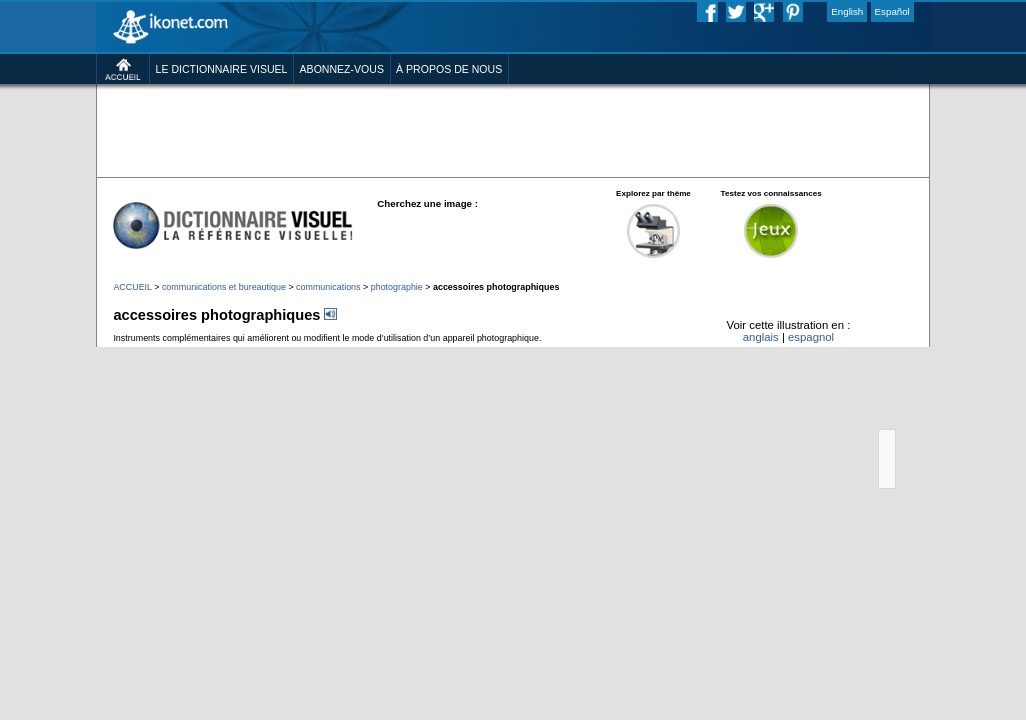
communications (328, 287)
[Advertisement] (316, 117)
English (847, 11)
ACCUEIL (132, 287)
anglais (761, 337)
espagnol (811, 337)
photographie (397, 287)
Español (892, 11)
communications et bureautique (224, 287)
